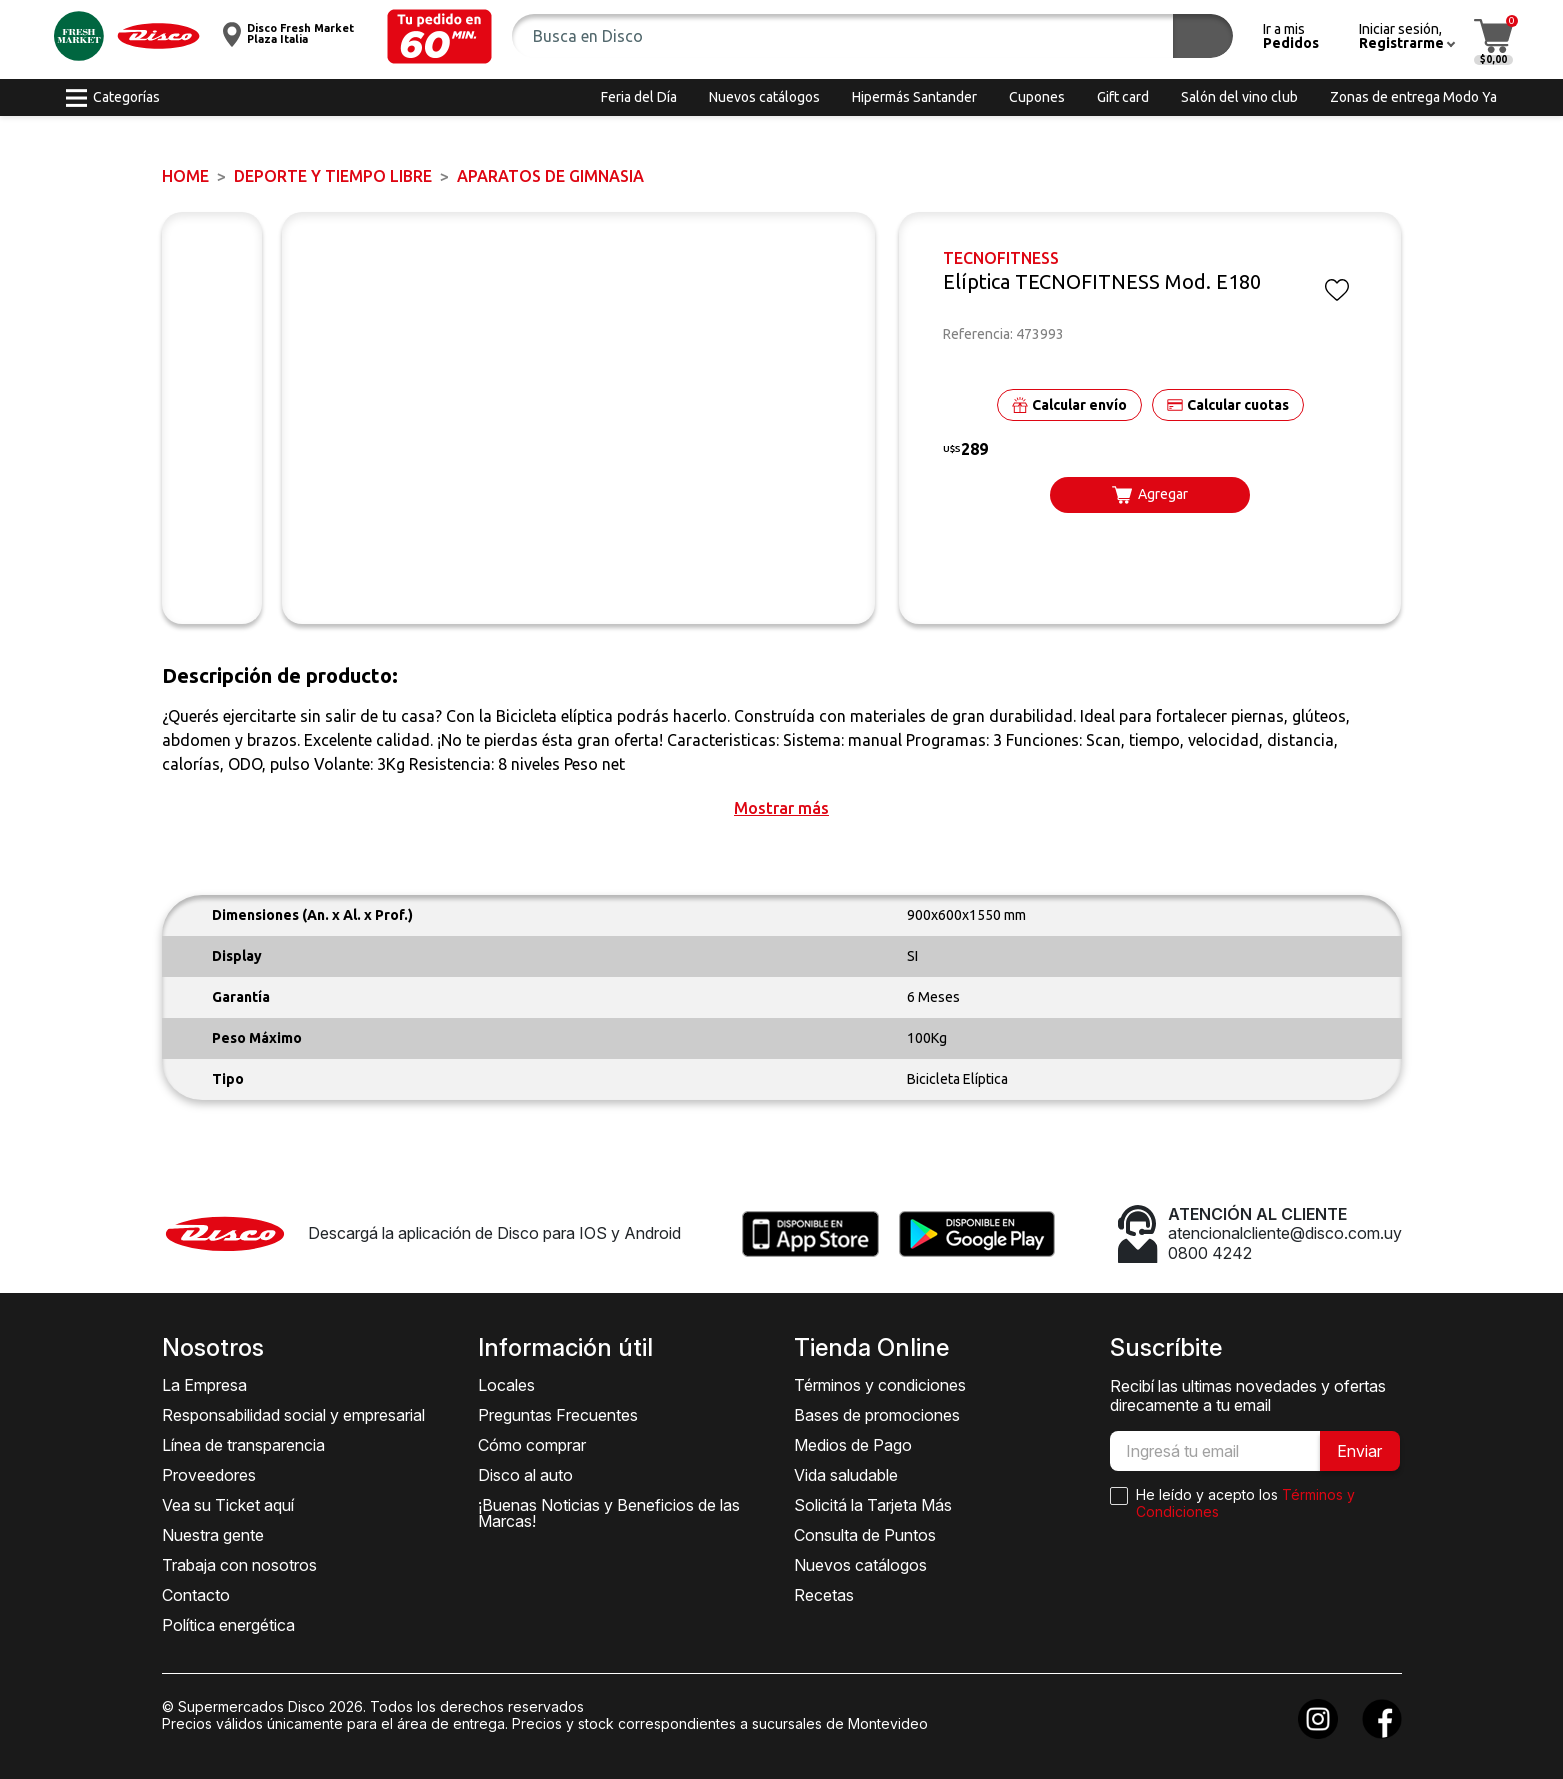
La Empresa (204, 1385)
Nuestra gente (213, 1535)
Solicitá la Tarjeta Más (873, 1505)
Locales (506, 1385)
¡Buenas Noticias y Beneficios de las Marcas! (609, 1513)
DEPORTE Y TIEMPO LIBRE (333, 176)
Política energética (228, 1625)
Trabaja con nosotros (239, 1565)
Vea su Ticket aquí (228, 1505)
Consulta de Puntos (865, 1535)
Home (185, 176)
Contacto (196, 1595)
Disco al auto (525, 1475)
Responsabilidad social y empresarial (293, 1415)
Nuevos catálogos (860, 1565)
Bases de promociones (877, 1415)
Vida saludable (846, 1475)
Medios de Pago (853, 1445)
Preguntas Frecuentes (558, 1415)
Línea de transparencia (243, 1445)
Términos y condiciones (880, 1385)
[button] (439, 36)
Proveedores (209, 1475)
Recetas (824, 1595)
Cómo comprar (532, 1445)
